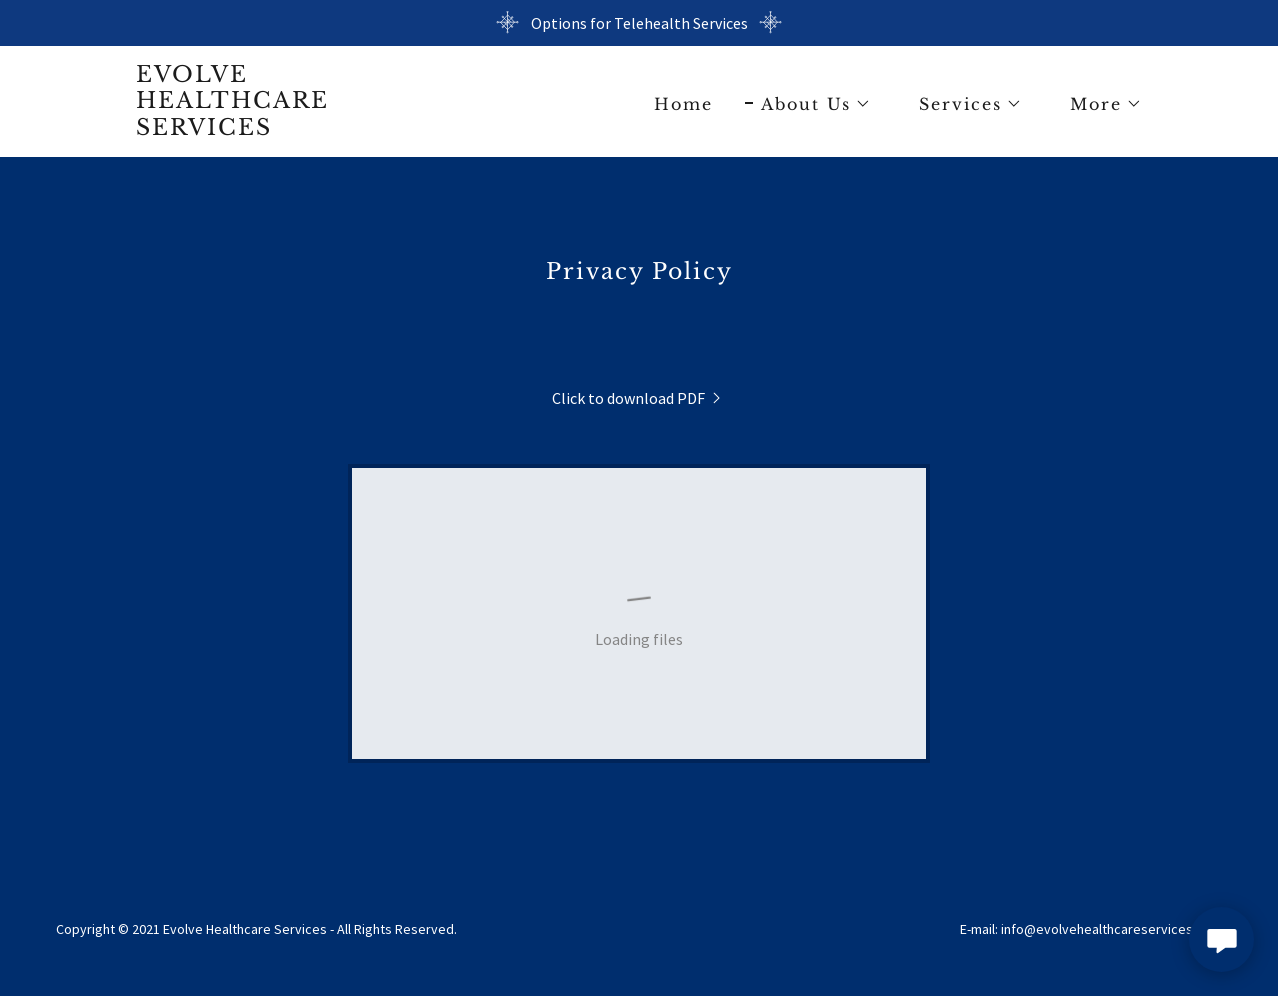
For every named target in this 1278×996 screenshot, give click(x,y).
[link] (232, 129)
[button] (808, 104)
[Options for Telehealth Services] (639, 23)
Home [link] (683, 104)
